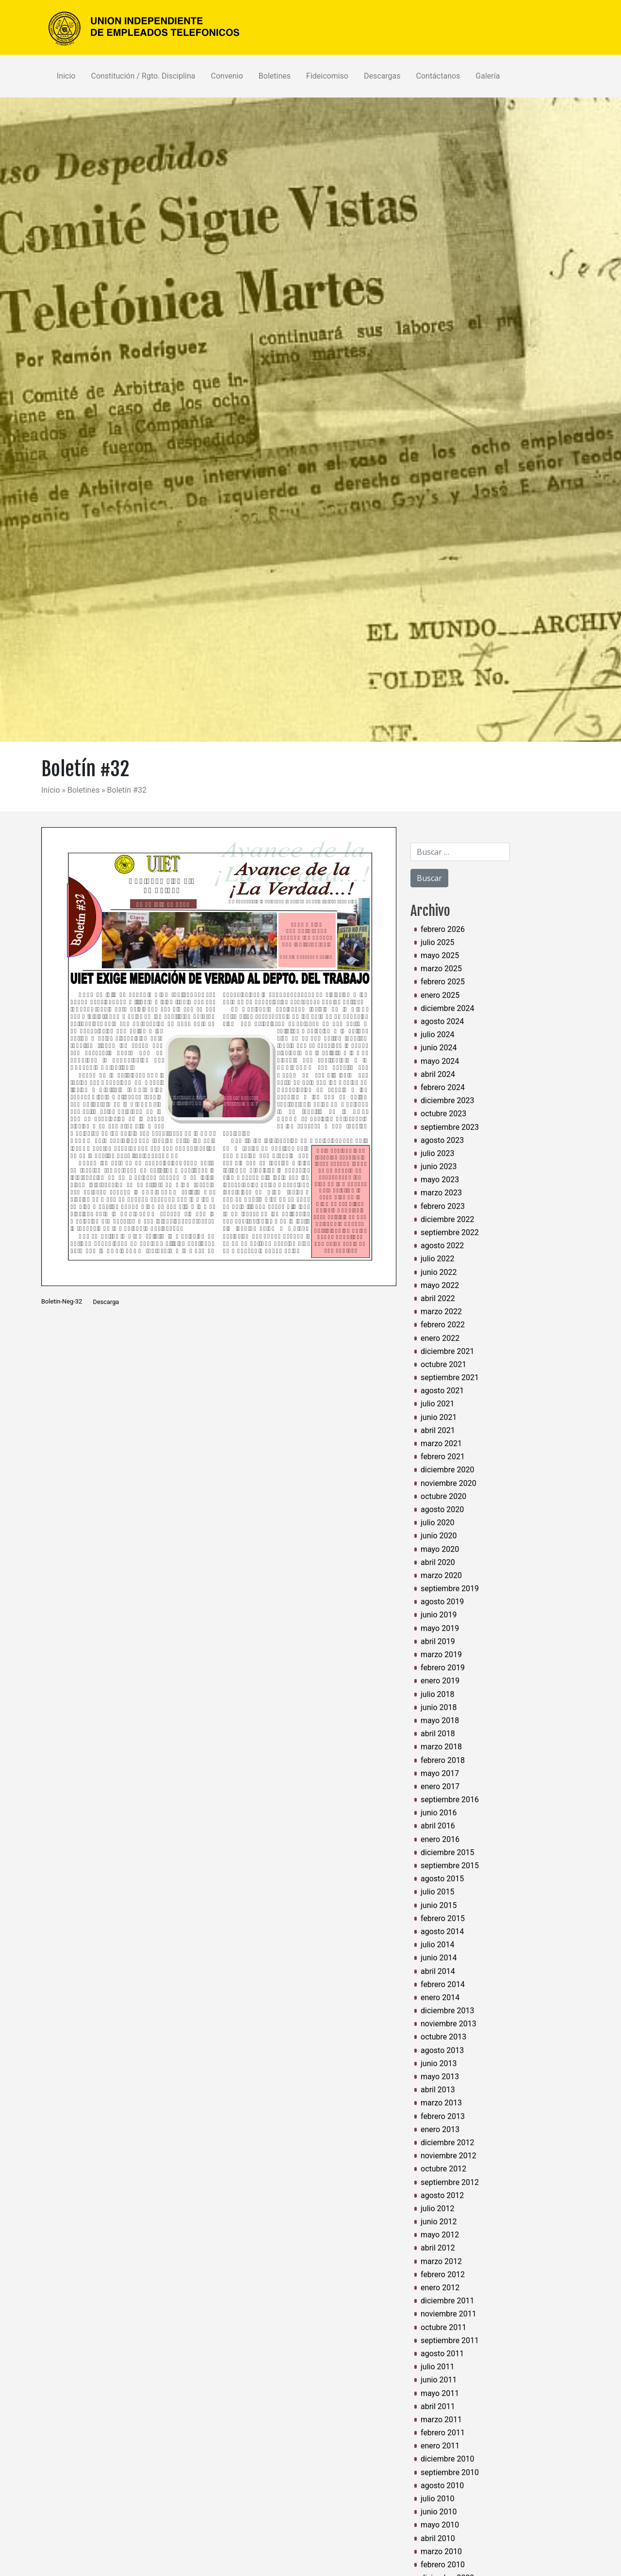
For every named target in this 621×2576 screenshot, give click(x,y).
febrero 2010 (443, 2564)
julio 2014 (438, 1944)
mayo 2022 (440, 1285)
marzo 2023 (441, 1192)
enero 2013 (440, 2129)
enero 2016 (440, 1839)
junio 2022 (439, 1272)
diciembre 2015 (447, 1852)
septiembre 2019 (450, 1588)
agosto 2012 (442, 2195)
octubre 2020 (443, 1496)
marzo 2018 (441, 1746)
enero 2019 (440, 1680)
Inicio (66, 76)
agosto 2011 (442, 2353)
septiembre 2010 (450, 2472)
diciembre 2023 (447, 1100)
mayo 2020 (440, 1549)
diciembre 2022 (447, 1219)
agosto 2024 (442, 1021)
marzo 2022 (441, 1311)
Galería (487, 76)
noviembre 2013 (448, 2023)
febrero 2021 (443, 1456)
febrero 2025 (443, 981)
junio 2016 (439, 1812)
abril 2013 (438, 2089)
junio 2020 (439, 1535)
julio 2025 (438, 942)
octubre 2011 (443, 2327)
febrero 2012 (443, 2274)
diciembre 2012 (447, 2142)
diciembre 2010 (447, 2458)
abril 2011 (438, 2406)
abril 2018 (438, 1733)
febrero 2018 (443, 1760)
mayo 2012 (440, 2234)
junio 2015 (439, 1905)
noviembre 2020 (448, 1483)
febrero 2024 (443, 1087)
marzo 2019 (441, 1654)
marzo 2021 (441, 1443)
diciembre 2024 (447, 1008)
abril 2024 (438, 1074)
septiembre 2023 (450, 1127)
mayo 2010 (440, 2524)
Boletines (275, 76)
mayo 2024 (440, 1061)
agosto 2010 (442, 2485)
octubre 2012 (443, 2168)
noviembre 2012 (448, 2155)
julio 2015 (438, 1891)
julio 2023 (438, 1153)
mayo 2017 (440, 1773)
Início (52, 790)
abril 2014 (438, 1971)
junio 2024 (439, 1047)
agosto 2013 (442, 2050)
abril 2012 (438, 2247)
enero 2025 (440, 995)
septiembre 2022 (450, 1232)
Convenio (227, 76)
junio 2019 (439, 1614)
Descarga (106, 1301)
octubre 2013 (443, 2036)
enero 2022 (440, 1338)
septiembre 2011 (450, 2340)
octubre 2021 (443, 1364)
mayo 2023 (440, 1179)
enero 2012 (440, 2287)
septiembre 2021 (450, 1377)
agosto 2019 (442, 1601)
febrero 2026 (443, 929)
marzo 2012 (441, 2261)
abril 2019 (438, 1641)
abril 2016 (438, 1825)
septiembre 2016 (450, 1799)
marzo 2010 (441, 2551)
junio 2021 (439, 1417)
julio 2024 (438, 1034)
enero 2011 (440, 2445)
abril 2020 (438, 1562)
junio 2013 (439, 2063)
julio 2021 (438, 1403)
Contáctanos (438, 76)
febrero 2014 (443, 1984)
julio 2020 (438, 1522)
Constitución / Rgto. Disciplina (143, 76)
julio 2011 (438, 2366)
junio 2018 (439, 1707)
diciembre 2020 (447, 1469)
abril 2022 (438, 1298)
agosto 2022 (442, 1245)
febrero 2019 (443, 1667)
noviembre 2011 (448, 2313)
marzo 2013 (441, 2102)
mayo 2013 (440, 2076)
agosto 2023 (442, 1140)
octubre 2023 (443, 1113)
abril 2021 (438, 1430)
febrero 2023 (443, 1206)
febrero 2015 (443, 1918)
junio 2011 (439, 2379)
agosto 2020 (442, 1509)
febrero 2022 (443, 1324)
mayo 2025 (440, 955)
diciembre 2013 (447, 2010)
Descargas (382, 76)
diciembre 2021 (447, 1351)
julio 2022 (438, 1258)
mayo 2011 (440, 2393)
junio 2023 (439, 1166)
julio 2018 (438, 1694)
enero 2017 (440, 1786)
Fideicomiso (327, 76)
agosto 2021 (442, 1390)
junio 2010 (439, 2511)
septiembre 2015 (450, 1865)
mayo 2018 (440, 1720)
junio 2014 (439, 1957)
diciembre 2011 (447, 2300)
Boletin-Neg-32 (61, 1301)
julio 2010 (438, 2498)
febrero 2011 (443, 2432)
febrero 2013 (443, 2116)
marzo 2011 (441, 2419)
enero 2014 (440, 1997)
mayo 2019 (440, 1628)
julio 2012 (438, 2208)
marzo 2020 (441, 1575)
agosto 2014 (442, 1931)
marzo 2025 (441, 968)
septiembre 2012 (450, 2182)
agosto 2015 (442, 1878)
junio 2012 (439, 2221)
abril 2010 (438, 2538)
